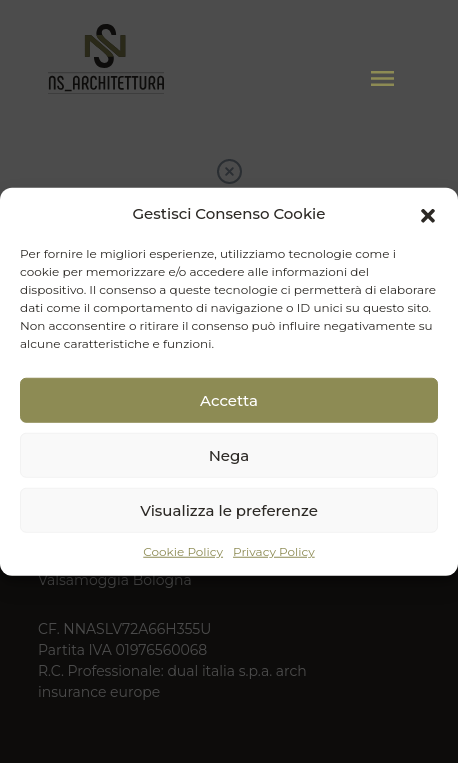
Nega (229, 454)
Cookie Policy (183, 551)
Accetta (229, 399)
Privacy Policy (274, 551)
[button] (428, 214)
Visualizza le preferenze (229, 509)
